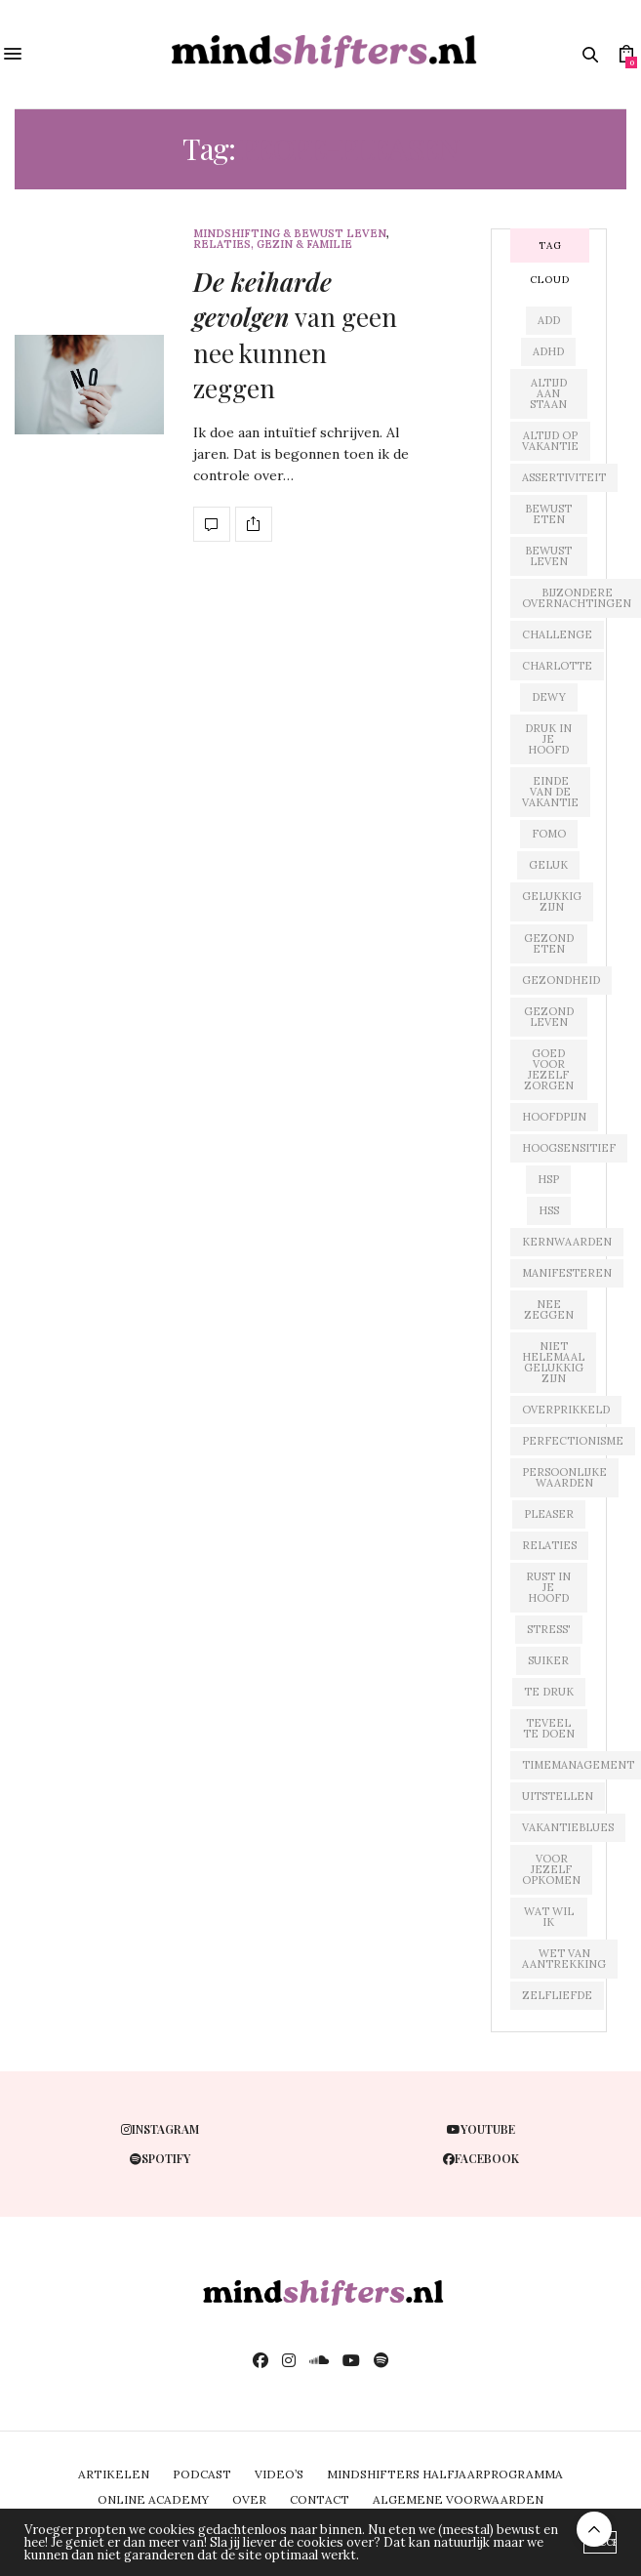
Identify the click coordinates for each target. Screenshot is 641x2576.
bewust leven (548, 556)
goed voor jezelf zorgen (549, 1069)
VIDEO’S (279, 2474)
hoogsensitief (569, 1148)
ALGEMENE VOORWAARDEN (458, 2499)
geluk (548, 865)
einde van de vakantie (550, 791)
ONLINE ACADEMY (153, 2499)
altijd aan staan (548, 393)
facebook (481, 2158)
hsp (548, 1179)
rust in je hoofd (548, 1587)
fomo (549, 833)
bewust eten (548, 514)
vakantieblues (568, 1827)
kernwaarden (567, 1241)
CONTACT (319, 2499)
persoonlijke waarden (564, 1477)
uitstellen (557, 1796)
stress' (549, 1629)
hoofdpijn (554, 1117)
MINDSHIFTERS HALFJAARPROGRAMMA (445, 2474)
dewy (549, 697)
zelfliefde (557, 1995)
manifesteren (567, 1273)
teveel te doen (549, 1728)
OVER (249, 2499)
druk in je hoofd (548, 738)
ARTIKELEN (113, 2474)
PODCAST (202, 2474)
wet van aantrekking (564, 1958)
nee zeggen (549, 1309)
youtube (481, 2129)
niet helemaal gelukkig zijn (553, 1362)
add (549, 320)
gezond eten (549, 943)
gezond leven (549, 1016)
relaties (549, 1545)
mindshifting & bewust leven (289, 233)
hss (549, 1210)
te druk (549, 1691)
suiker (548, 1660)
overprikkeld (566, 1409)
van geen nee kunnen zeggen (295, 335)
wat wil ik (549, 1916)
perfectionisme (572, 1441)
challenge (557, 634)
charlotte (557, 666)
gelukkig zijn (551, 901)
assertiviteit (564, 477)
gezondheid (561, 980)
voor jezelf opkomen (551, 1869)
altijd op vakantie (550, 441)
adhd (548, 351)
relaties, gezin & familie (272, 244)
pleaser (549, 1514)
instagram (160, 2129)
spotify (160, 2158)
